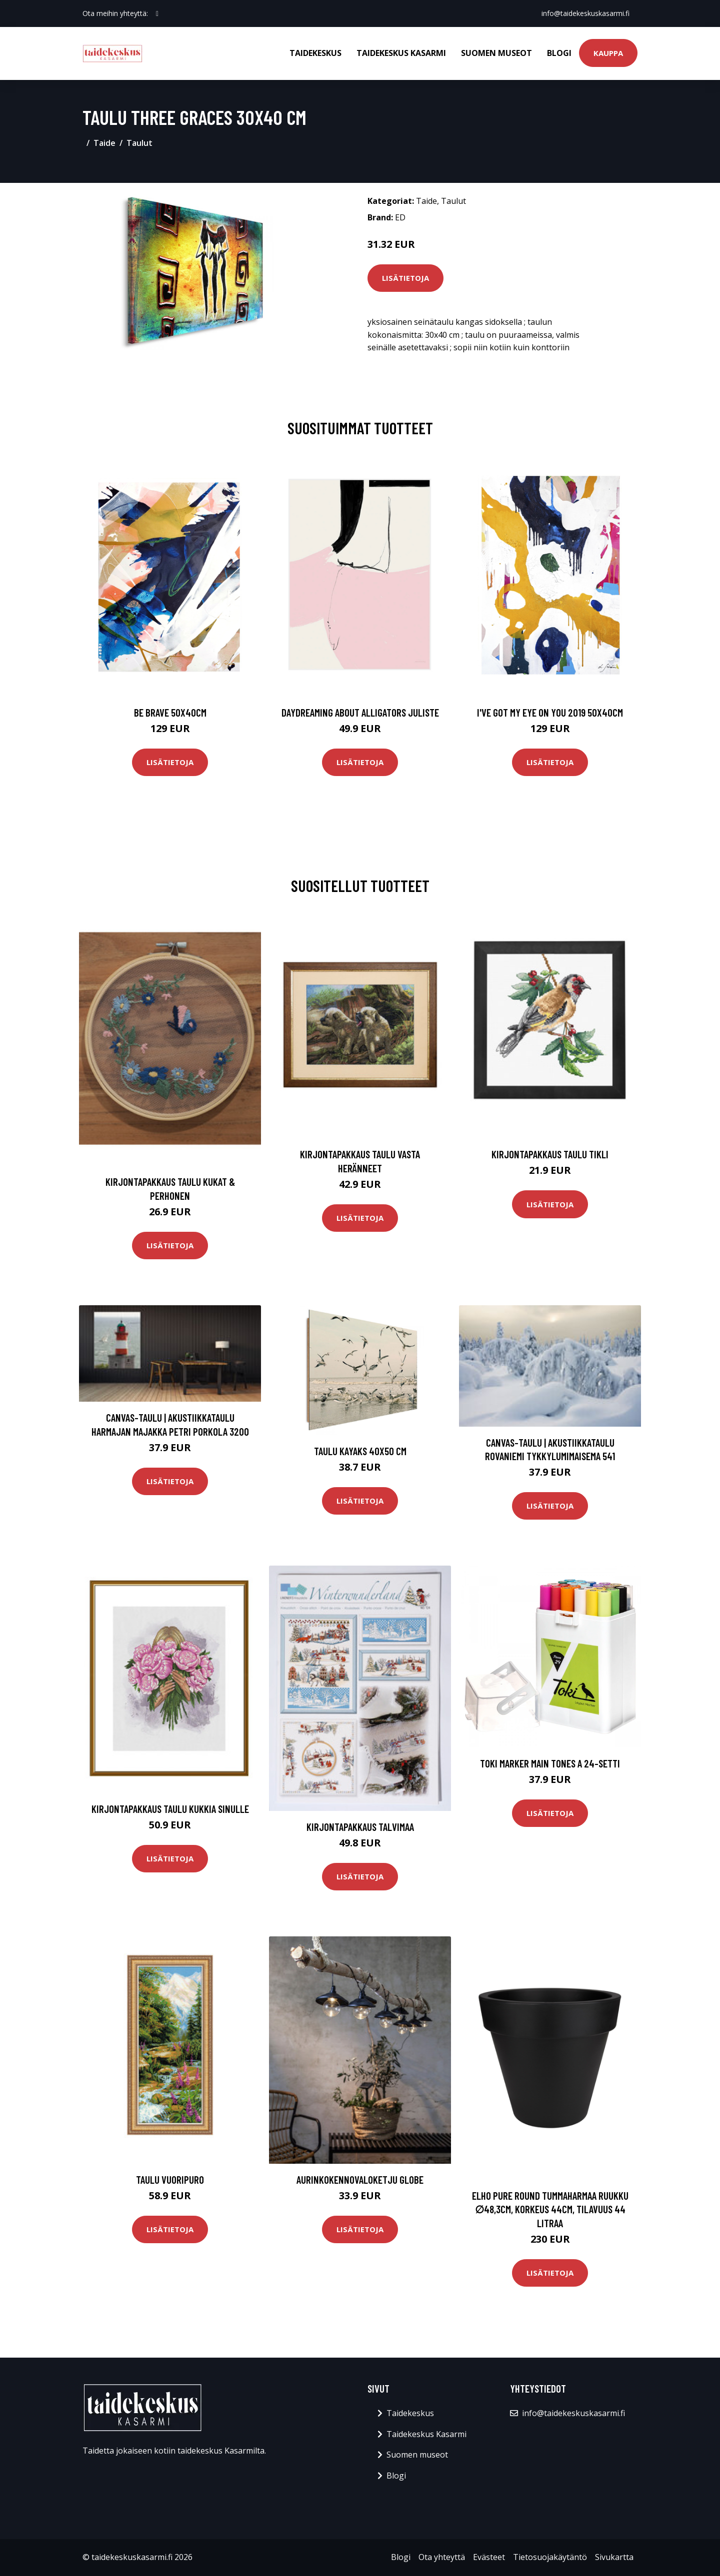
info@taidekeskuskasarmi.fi (586, 13)
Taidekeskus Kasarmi (401, 52)
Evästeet (489, 2557)
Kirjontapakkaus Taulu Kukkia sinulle (170, 1808)
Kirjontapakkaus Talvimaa (360, 1826)
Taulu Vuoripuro (170, 2179)
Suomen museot (496, 52)
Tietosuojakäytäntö (550, 2557)
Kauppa (608, 53)
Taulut (139, 142)
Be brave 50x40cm (170, 712)
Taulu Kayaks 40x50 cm (360, 1451)
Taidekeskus (316, 52)
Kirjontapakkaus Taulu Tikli (550, 1154)
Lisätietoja (405, 278)
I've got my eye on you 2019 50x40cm (550, 712)
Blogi (559, 52)
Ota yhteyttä (441, 2557)
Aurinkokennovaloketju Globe (360, 2179)
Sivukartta (614, 2557)
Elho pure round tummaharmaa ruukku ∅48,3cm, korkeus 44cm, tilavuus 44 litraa (550, 2209)
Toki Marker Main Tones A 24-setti (550, 1763)
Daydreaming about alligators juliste (360, 712)
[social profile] (157, 13)
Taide (105, 142)
